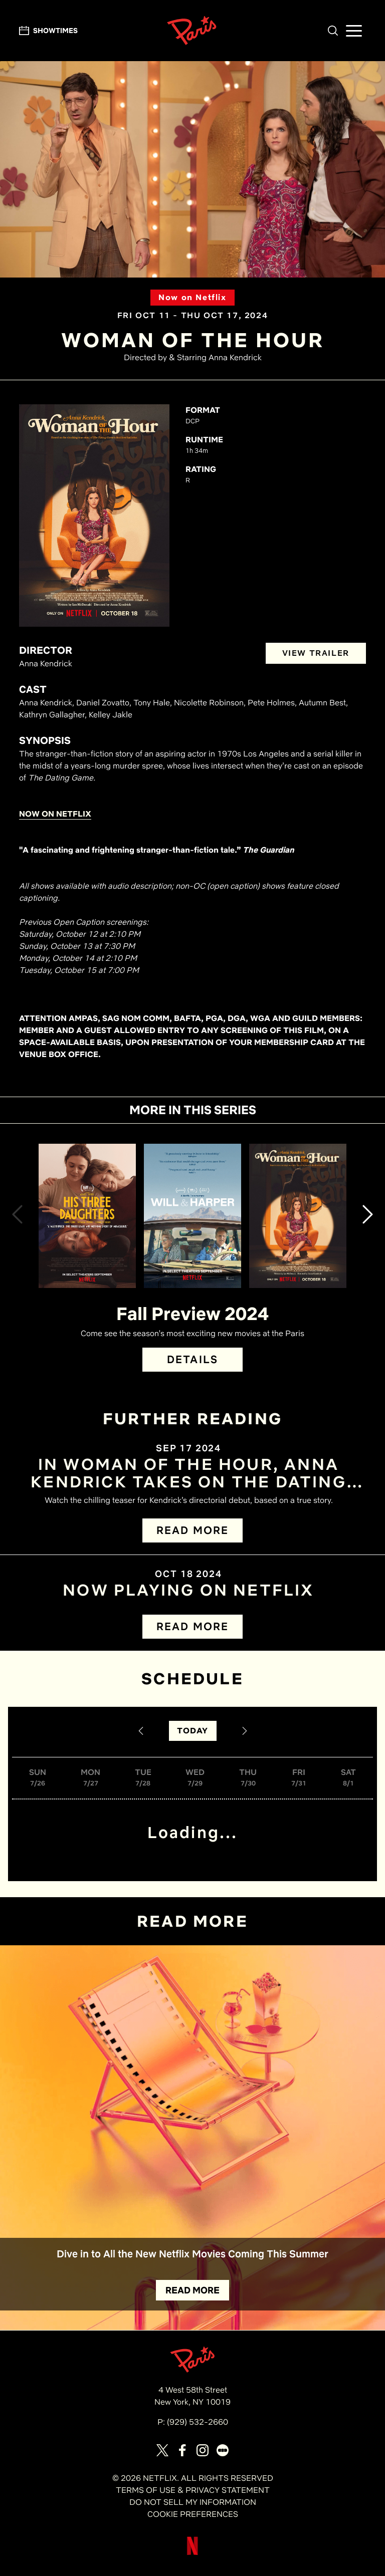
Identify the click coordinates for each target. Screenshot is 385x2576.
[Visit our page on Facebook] (182, 2450)
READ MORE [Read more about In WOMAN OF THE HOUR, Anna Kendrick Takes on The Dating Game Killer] (192, 1530)
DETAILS (192, 1359)
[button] (333, 31)
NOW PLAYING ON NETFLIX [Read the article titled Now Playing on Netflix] (188, 1590)
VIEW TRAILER (315, 653)
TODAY (193, 1730)
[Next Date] (245, 1731)
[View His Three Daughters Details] (87, 1215)
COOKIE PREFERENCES (192, 2514)
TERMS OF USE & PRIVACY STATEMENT (193, 2490)
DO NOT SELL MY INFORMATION (192, 2502)
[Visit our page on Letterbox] (223, 2450)
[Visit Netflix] (192, 2553)
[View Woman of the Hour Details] (297, 1215)
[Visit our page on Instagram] (203, 2450)
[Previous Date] (141, 1731)
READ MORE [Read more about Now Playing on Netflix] (192, 1626)
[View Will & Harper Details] (192, 1215)
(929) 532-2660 (197, 2422)
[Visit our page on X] (162, 2450)
